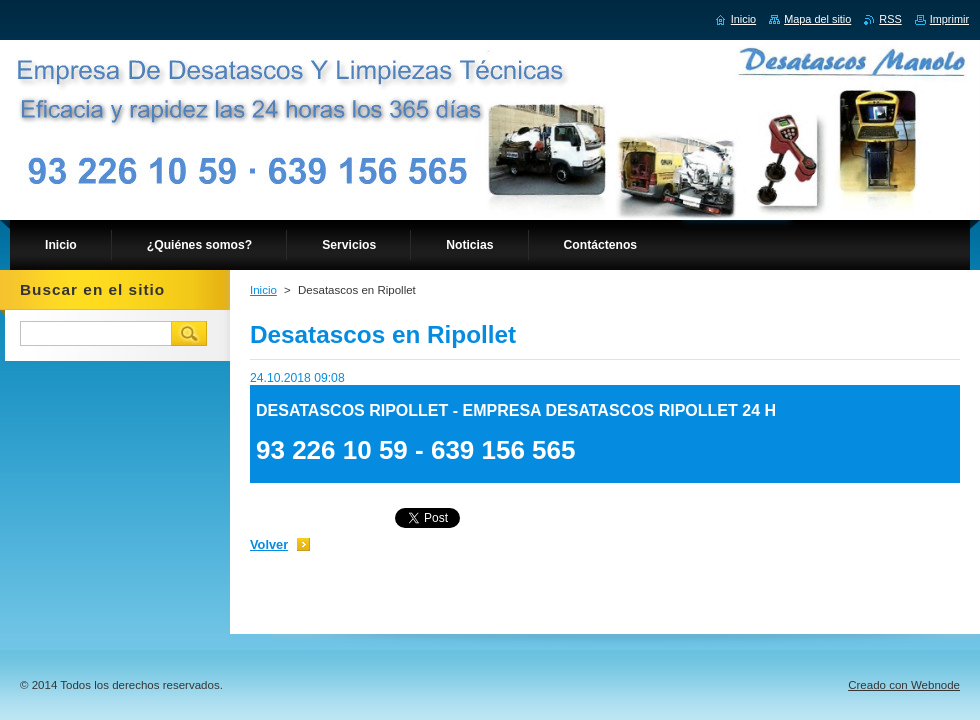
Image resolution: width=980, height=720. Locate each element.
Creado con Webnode (904, 685)
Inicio (263, 290)
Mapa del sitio (817, 19)
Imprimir (949, 19)
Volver (269, 544)
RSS (890, 19)
